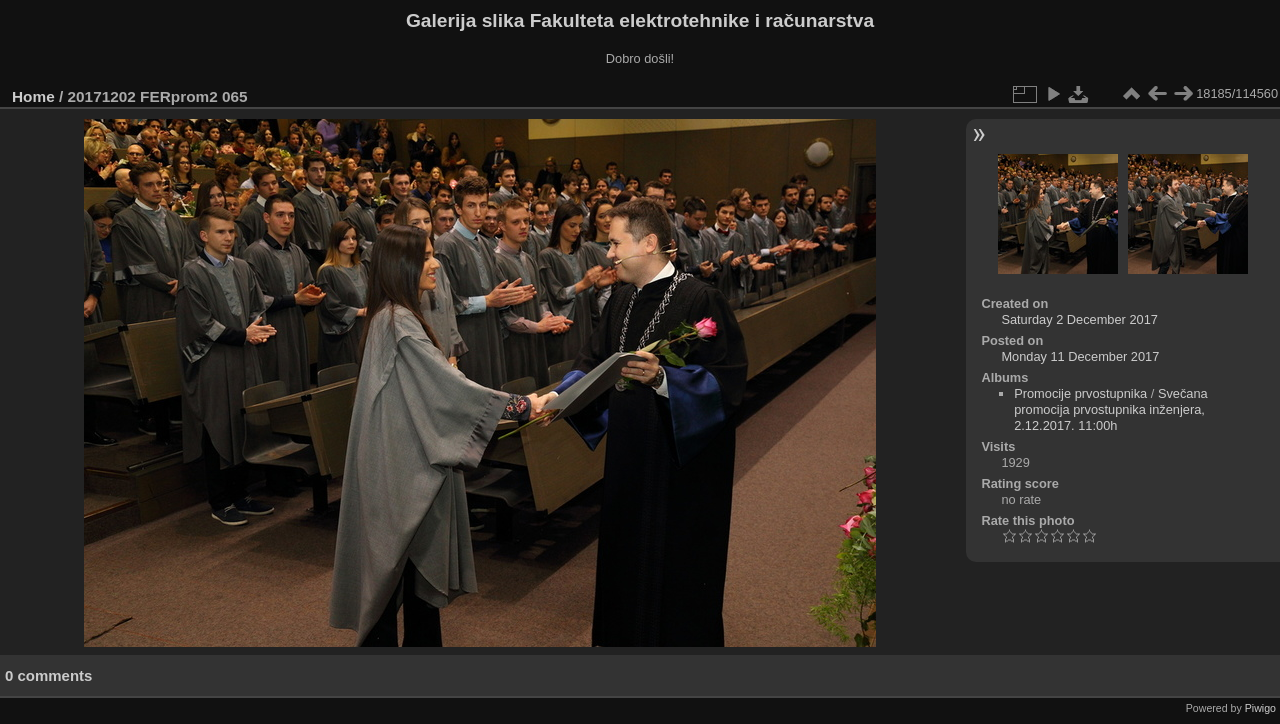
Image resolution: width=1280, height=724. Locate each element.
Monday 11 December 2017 (1080, 356)
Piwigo (1260, 708)
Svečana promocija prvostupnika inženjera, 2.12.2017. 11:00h (1111, 409)
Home (33, 96)
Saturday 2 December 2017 (1079, 319)
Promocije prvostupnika (1080, 393)
